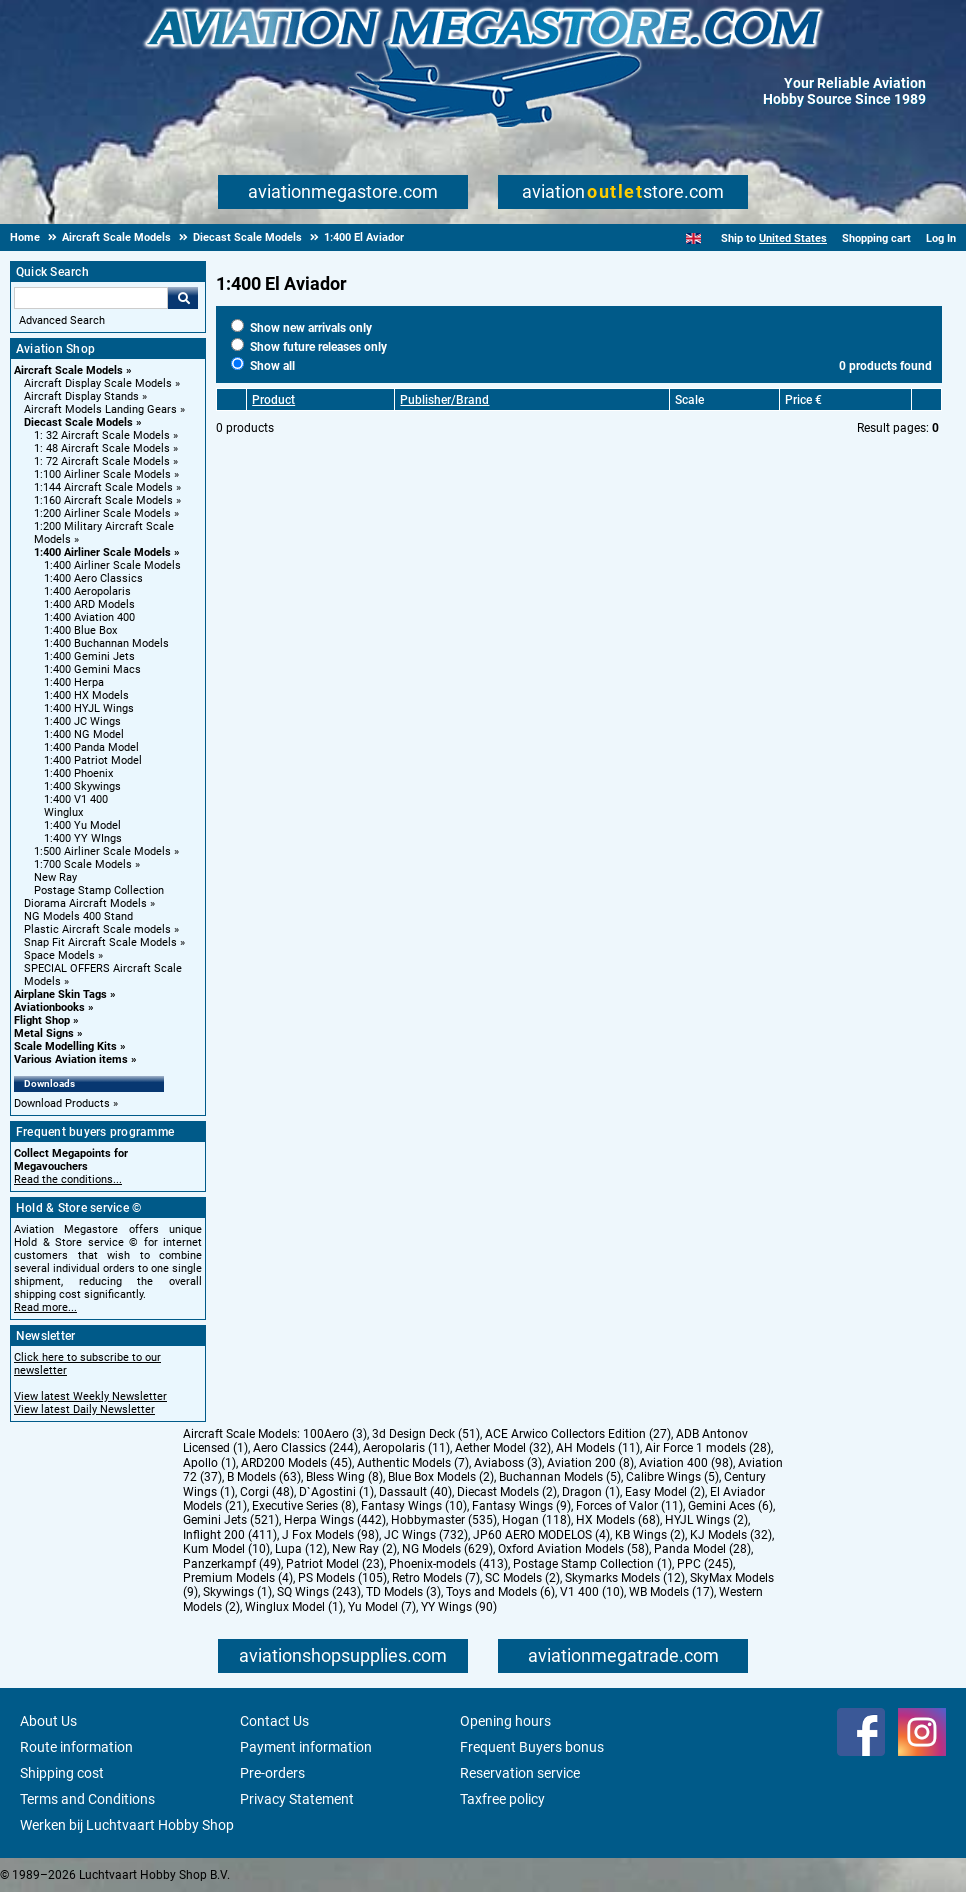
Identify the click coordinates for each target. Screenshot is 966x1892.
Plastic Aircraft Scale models (97, 929)
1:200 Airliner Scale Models (102, 513)
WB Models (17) (671, 1592)
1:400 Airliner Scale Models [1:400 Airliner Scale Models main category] (112, 565)
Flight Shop (42, 1020)
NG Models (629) (447, 1549)
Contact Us (274, 1721)
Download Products (62, 1103)
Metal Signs (44, 1033)
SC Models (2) (522, 1578)
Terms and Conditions (87, 1799)
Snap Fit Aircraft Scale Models (100, 942)
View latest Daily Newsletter (84, 1409)
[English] (693, 238)
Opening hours (505, 1721)
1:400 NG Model (84, 734)
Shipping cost (62, 1773)
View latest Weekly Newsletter (90, 1396)
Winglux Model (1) (294, 1607)
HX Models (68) (618, 1520)
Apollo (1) (209, 1463)
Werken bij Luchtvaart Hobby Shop (127, 1825)
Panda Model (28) (702, 1549)
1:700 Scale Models (83, 864)
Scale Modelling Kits (65, 1046)
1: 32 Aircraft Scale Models (102, 435)
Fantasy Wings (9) (521, 1506)
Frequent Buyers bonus (532, 1747)
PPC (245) (705, 1564)
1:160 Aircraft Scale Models (103, 500)
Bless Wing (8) (344, 1477)
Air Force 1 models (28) (708, 1448)
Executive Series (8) (304, 1506)
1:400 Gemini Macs (92, 669)
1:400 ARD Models (89, 604)
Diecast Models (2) (507, 1492)
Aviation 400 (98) (686, 1463)
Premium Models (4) (238, 1578)
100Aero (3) (335, 1434)
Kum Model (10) (226, 1549)
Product (273, 400)
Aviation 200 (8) (590, 1463)
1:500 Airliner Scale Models (102, 851)
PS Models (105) (342, 1578)
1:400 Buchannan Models (106, 643)
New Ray (55, 877)
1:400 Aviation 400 (89, 617)
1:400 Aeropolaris (87, 591)
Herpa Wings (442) (335, 1520)
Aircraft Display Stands (81, 396)
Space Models (59, 955)
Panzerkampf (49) (232, 1564)
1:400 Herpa (74, 682)
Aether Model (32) (503, 1448)
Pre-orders (272, 1773)
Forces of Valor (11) (629, 1506)
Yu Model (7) (382, 1607)
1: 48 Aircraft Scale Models (102, 448)
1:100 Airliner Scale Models (102, 474)
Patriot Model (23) (335, 1564)
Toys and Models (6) (500, 1592)
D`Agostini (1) (336, 1492)
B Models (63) (264, 1477)
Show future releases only (309, 347)
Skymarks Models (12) (625, 1578)
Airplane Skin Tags (60, 994)
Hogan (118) (536, 1520)
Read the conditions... (68, 1179)
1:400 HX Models (86, 695)
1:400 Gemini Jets (89, 656)
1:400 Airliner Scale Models (102, 552)
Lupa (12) (301, 1549)
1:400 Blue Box (80, 630)
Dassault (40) (415, 1492)
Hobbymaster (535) (444, 1520)
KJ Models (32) (731, 1535)
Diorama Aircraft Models (85, 903)
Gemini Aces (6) (730, 1506)
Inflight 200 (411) (230, 1535)
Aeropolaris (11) (406, 1448)
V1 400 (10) (592, 1592)
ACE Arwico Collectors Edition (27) (578, 1434)
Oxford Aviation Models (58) (573, 1549)
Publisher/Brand (444, 400)
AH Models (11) (598, 1448)
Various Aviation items (71, 1059)
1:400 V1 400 (76, 799)
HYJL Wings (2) (706, 1520)
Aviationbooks (49, 1007)
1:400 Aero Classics (93, 578)
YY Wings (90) (459, 1607)
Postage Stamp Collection (99, 890)
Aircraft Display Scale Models (98, 383)
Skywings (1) (237, 1592)
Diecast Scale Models (78, 422)
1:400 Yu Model (82, 825)
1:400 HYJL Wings (89, 708)
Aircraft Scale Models (68, 370)
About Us (48, 1721)
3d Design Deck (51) (426, 1434)
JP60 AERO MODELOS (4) (541, 1535)
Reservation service (520, 1773)
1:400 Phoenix (78, 773)
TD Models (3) (403, 1592)
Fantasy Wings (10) (414, 1506)
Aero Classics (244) (305, 1448)
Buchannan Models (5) (560, 1477)
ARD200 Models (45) (296, 1463)
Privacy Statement (297, 1799)
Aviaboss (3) (508, 1463)
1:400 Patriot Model (93, 760)
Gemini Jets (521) (231, 1520)
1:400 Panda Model (91, 747)
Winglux (63, 812)
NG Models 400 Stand (78, 916)
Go (183, 298)
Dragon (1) (591, 1492)
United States (793, 238)
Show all (263, 366)
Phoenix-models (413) (448, 1564)
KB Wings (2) (650, 1535)
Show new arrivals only (301, 328)
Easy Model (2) (665, 1492)
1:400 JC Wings (82, 721)
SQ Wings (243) (319, 1592)
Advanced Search (62, 320)
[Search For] (91, 298)
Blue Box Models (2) (441, 1477)
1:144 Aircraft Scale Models (103, 487)
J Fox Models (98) (330, 1535)
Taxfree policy (502, 1799)
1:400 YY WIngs (83, 838)
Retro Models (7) (436, 1578)
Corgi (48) (267, 1492)
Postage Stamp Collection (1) (592, 1564)
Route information (76, 1747)
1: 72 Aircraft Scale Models (102, 461)
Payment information (306, 1747)
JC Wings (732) (426, 1535)
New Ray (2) (364, 1549)
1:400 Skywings (82, 786)
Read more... (45, 1307)
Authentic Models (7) (413, 1463)
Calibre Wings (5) (672, 1477)
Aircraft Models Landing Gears (100, 409)
